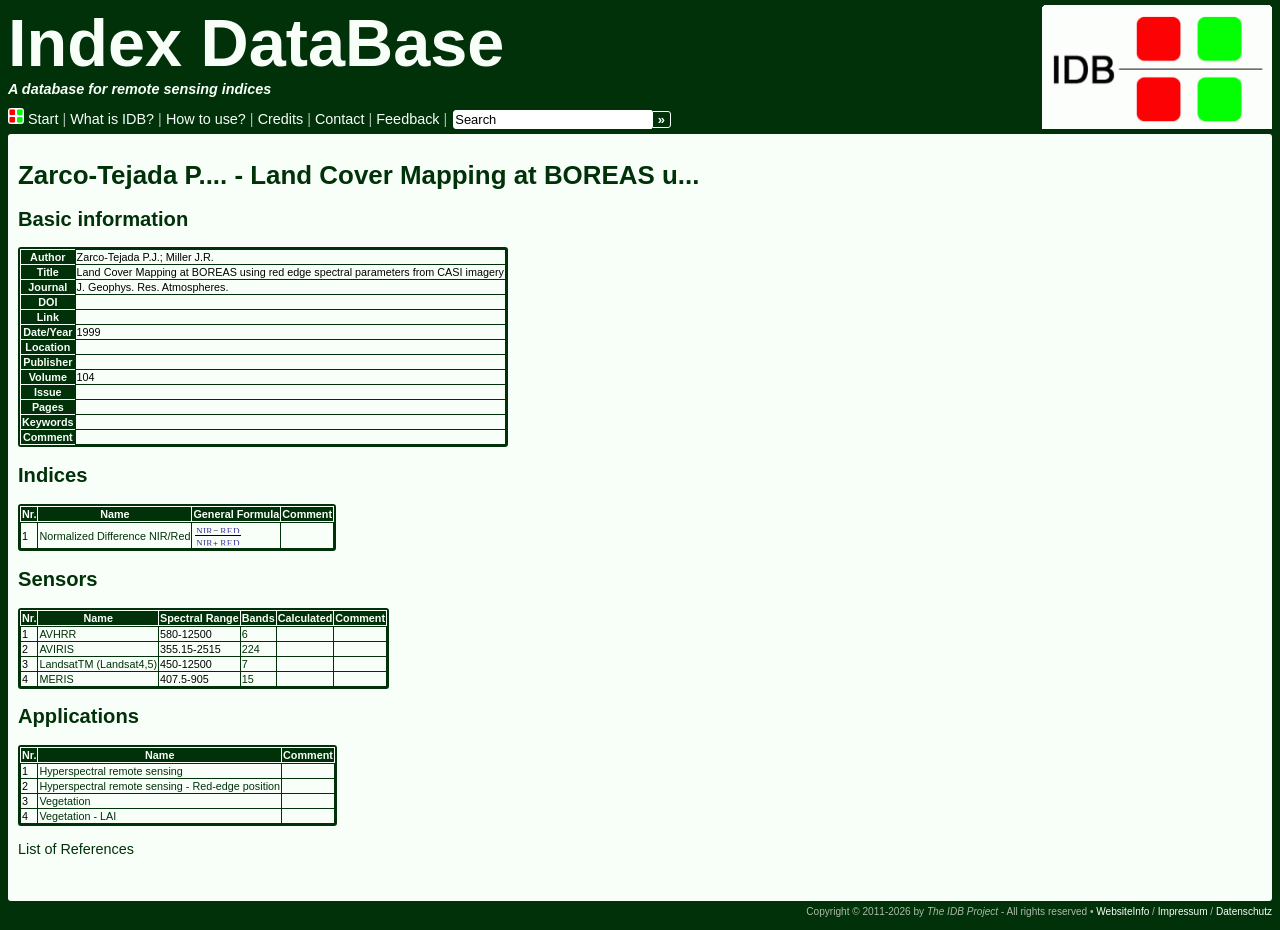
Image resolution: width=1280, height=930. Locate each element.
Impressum (1183, 911)
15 (248, 679)
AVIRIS (56, 649)
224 (251, 649)
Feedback (407, 119)
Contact (340, 119)
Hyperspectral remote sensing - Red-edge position (159, 786)
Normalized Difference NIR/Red (114, 536)
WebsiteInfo (1122, 911)
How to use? (206, 119)
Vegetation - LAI (77, 816)
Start (33, 119)
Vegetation (64, 801)
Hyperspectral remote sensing (110, 771)
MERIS (56, 679)
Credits (281, 119)
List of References (76, 849)
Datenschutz (1244, 911)
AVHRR (57, 634)
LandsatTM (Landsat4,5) (98, 664)
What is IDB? (112, 119)
